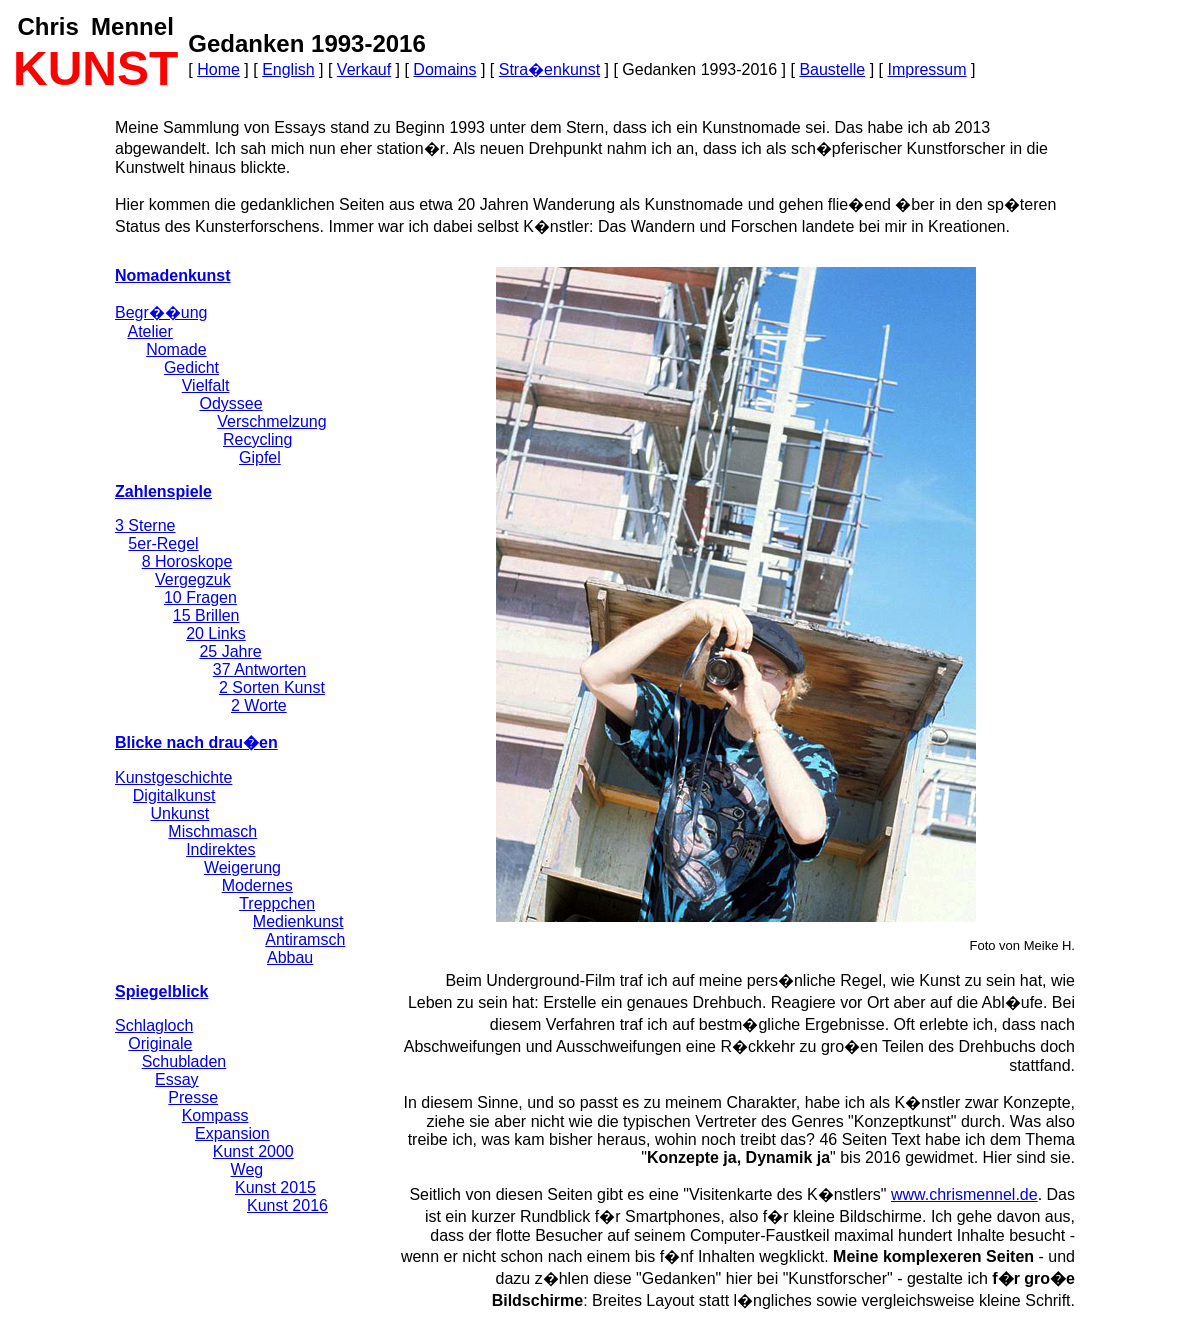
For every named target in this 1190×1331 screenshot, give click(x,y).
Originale (160, 1043)
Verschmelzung (271, 421)
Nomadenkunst (173, 275)
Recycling (257, 439)
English (288, 69)
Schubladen (184, 1061)
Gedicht (191, 367)
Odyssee (230, 403)
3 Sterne (145, 525)
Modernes (257, 885)
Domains (444, 69)
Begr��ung (161, 312)
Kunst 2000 (253, 1151)
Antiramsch (305, 939)
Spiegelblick (161, 991)
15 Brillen (206, 615)
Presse (193, 1097)
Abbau (290, 957)
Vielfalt (206, 385)
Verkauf (364, 69)
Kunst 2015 (275, 1187)
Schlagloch (154, 1025)
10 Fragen (200, 597)
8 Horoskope (187, 561)
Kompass (215, 1115)
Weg (247, 1169)
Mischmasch (212, 831)
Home (218, 69)
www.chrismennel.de (964, 1194)
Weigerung (242, 867)
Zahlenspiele (163, 491)
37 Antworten (259, 669)
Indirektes (220, 849)
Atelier (149, 331)
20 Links (216, 633)
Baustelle (832, 69)
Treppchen (277, 903)
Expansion (232, 1133)
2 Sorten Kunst (272, 687)
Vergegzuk (193, 579)
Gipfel (260, 457)
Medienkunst (298, 921)
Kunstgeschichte (173, 777)
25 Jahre (230, 651)
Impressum (926, 69)
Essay (177, 1079)
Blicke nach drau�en (196, 742)
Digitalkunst (174, 795)
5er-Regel (163, 543)
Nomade (176, 349)
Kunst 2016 (287, 1205)
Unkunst (180, 813)
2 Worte (259, 705)
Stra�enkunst (549, 69)
